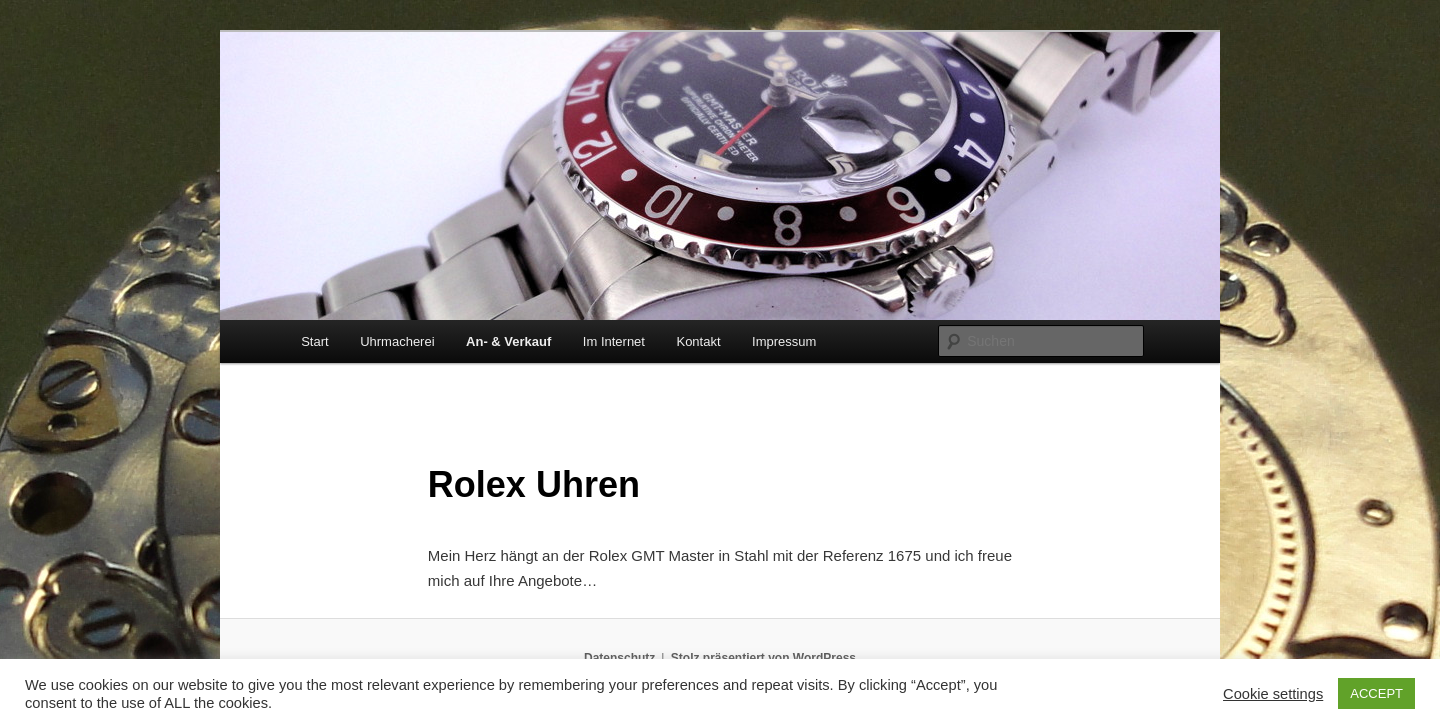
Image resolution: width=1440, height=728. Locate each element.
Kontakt (698, 341)
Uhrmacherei (397, 341)
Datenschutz (619, 658)
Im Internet (614, 341)
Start (314, 341)
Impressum (784, 341)
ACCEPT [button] (1376, 693)
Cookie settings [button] (1273, 694)
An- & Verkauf (508, 341)
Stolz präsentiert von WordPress (763, 658)
